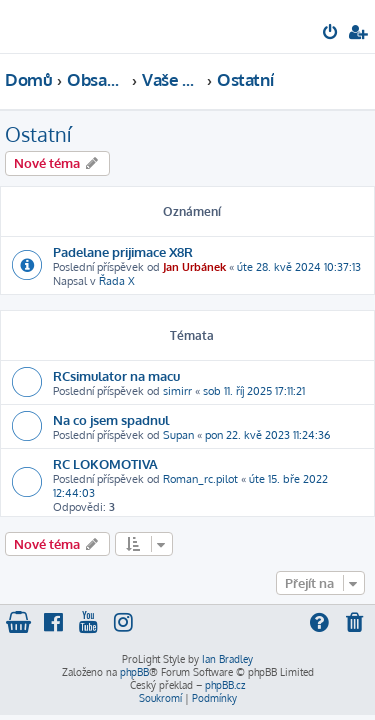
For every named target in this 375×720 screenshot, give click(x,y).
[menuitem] (331, 34)
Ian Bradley (227, 659)
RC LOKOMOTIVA (105, 463)
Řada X (117, 281)
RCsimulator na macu (116, 375)
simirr (177, 391)
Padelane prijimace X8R (123, 251)
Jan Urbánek (194, 267)
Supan (178, 435)
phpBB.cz (225, 685)
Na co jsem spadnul (111, 419)
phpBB (134, 672)
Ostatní (38, 134)
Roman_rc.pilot (200, 479)
